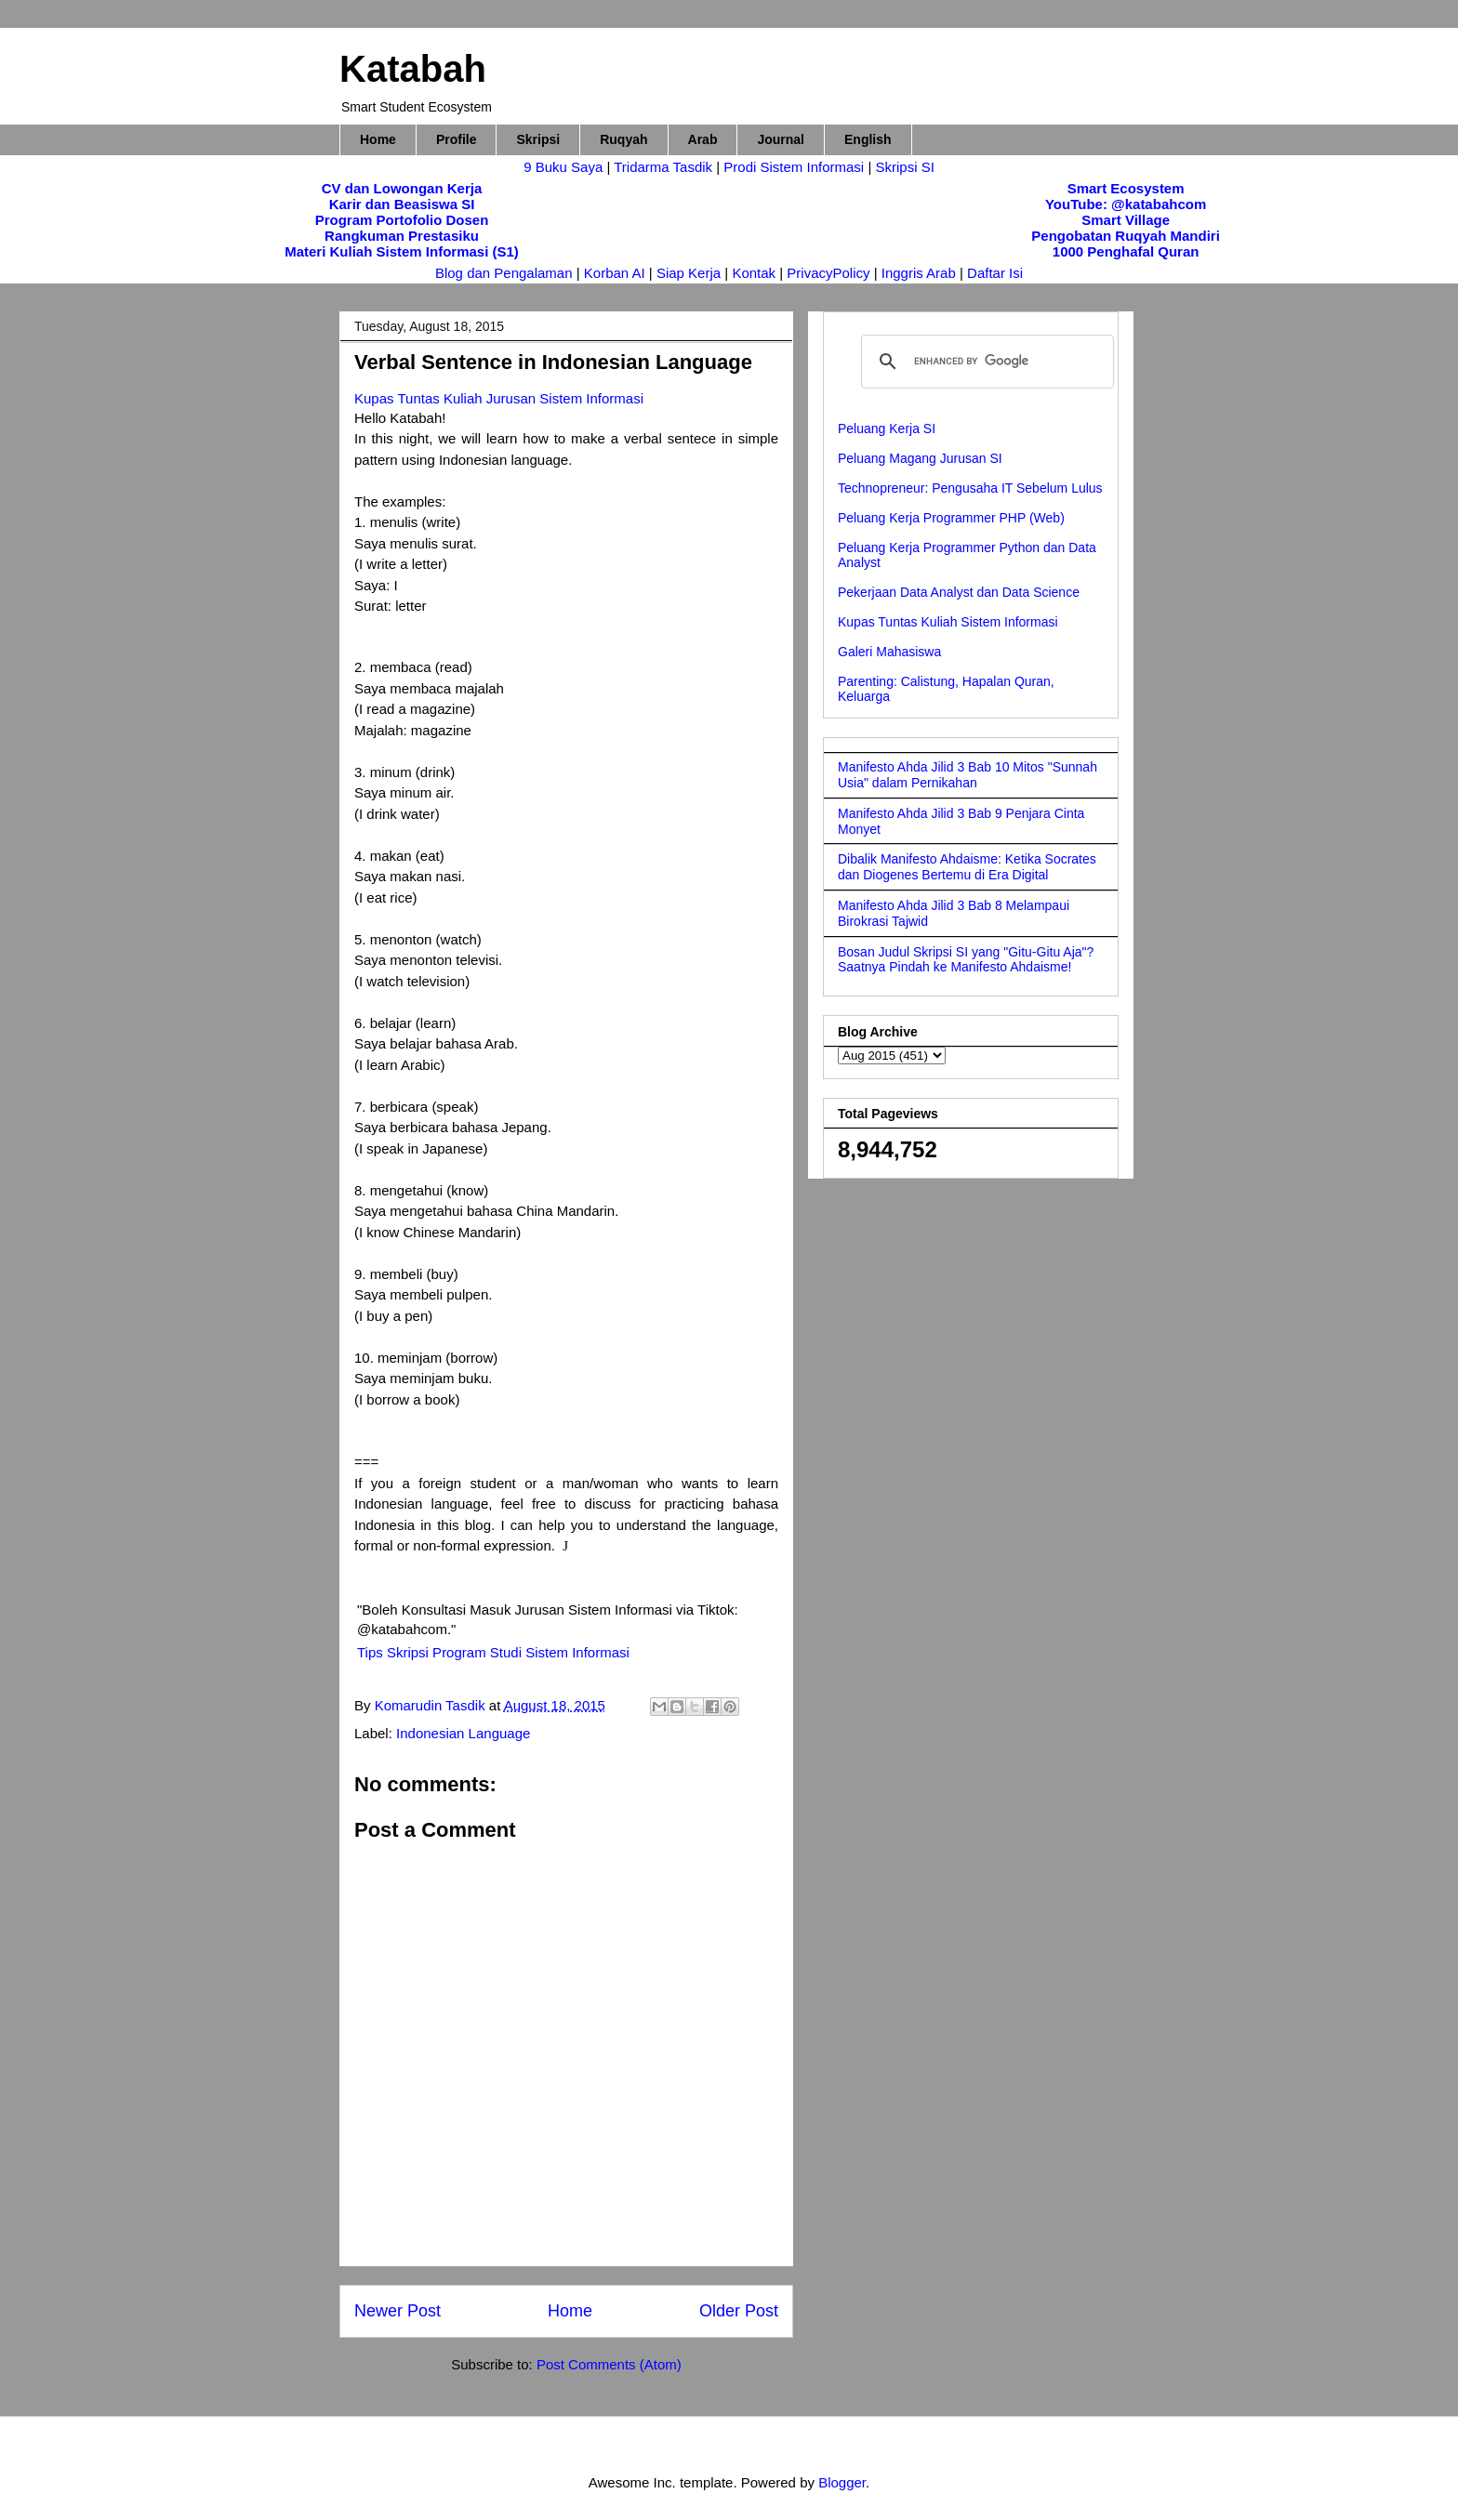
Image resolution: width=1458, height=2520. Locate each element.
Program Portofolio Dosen (402, 220)
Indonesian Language (463, 1733)
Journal (780, 139)
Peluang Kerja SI (886, 428)
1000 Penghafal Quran (1126, 251)
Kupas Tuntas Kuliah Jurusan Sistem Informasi (498, 398)
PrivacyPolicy (830, 273)
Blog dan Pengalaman (504, 273)
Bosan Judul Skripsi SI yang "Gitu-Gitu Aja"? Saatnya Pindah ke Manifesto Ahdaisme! (966, 959)
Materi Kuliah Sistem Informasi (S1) (402, 251)
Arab (703, 139)
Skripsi (538, 139)
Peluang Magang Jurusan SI (920, 458)
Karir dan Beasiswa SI (402, 204)
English (868, 139)
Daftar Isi (995, 273)
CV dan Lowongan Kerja (402, 188)
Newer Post (397, 2311)
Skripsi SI (904, 167)
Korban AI (614, 273)
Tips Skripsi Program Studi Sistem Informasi (493, 1652)
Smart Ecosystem (1126, 188)
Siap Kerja (688, 273)
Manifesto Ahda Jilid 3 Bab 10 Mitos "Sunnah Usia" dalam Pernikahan (967, 774)
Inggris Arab (920, 273)
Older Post (738, 2311)
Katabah (412, 68)
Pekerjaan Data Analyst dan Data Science (959, 592)
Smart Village (1125, 220)
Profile (456, 139)
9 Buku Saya (565, 167)
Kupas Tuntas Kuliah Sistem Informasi (948, 621)
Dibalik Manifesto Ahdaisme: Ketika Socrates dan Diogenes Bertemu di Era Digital (967, 866)
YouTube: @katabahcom (1125, 204)
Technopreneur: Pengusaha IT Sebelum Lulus (970, 488)
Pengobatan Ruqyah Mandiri (1125, 236)
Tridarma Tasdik (665, 167)
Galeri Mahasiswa (889, 651)
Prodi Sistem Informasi (793, 167)
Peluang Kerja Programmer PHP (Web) (951, 517)
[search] (984, 361)
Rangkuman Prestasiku (402, 236)
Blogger (842, 2482)
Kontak (753, 273)
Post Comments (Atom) (609, 2364)
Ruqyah (623, 139)
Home (378, 139)
